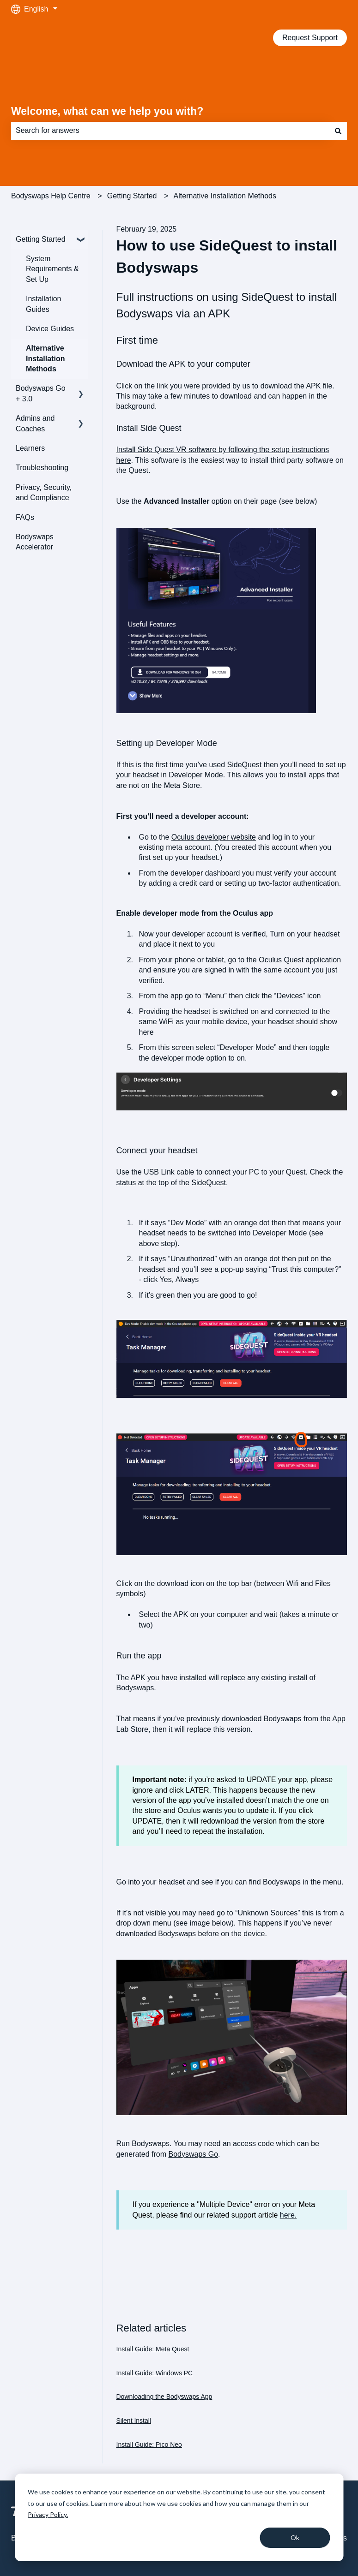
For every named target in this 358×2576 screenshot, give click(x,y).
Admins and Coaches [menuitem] (35, 423)
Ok (295, 2537)
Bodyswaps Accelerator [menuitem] (35, 542)
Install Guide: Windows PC (154, 2373)
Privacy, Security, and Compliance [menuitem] (44, 492)
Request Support (310, 38)
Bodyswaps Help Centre (51, 196)
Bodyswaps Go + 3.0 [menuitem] (41, 393)
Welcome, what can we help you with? (107, 111)
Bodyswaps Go (193, 2154)
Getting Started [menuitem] (41, 239)
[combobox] (170, 130)
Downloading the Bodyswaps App (164, 2396)
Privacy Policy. (48, 2514)
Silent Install (133, 2420)
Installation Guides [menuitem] (43, 304)
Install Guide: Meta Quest (152, 2349)
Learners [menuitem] (30, 448)
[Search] (338, 130)
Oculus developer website (213, 837)
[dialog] (179, 2517)
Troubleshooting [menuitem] (42, 467)
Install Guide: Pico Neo (149, 2444)
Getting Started (132, 196)
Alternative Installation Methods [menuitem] (45, 358)
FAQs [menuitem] (25, 517)
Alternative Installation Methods (225, 196)
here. (288, 2215)
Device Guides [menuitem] (50, 329)
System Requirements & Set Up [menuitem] (52, 269)
